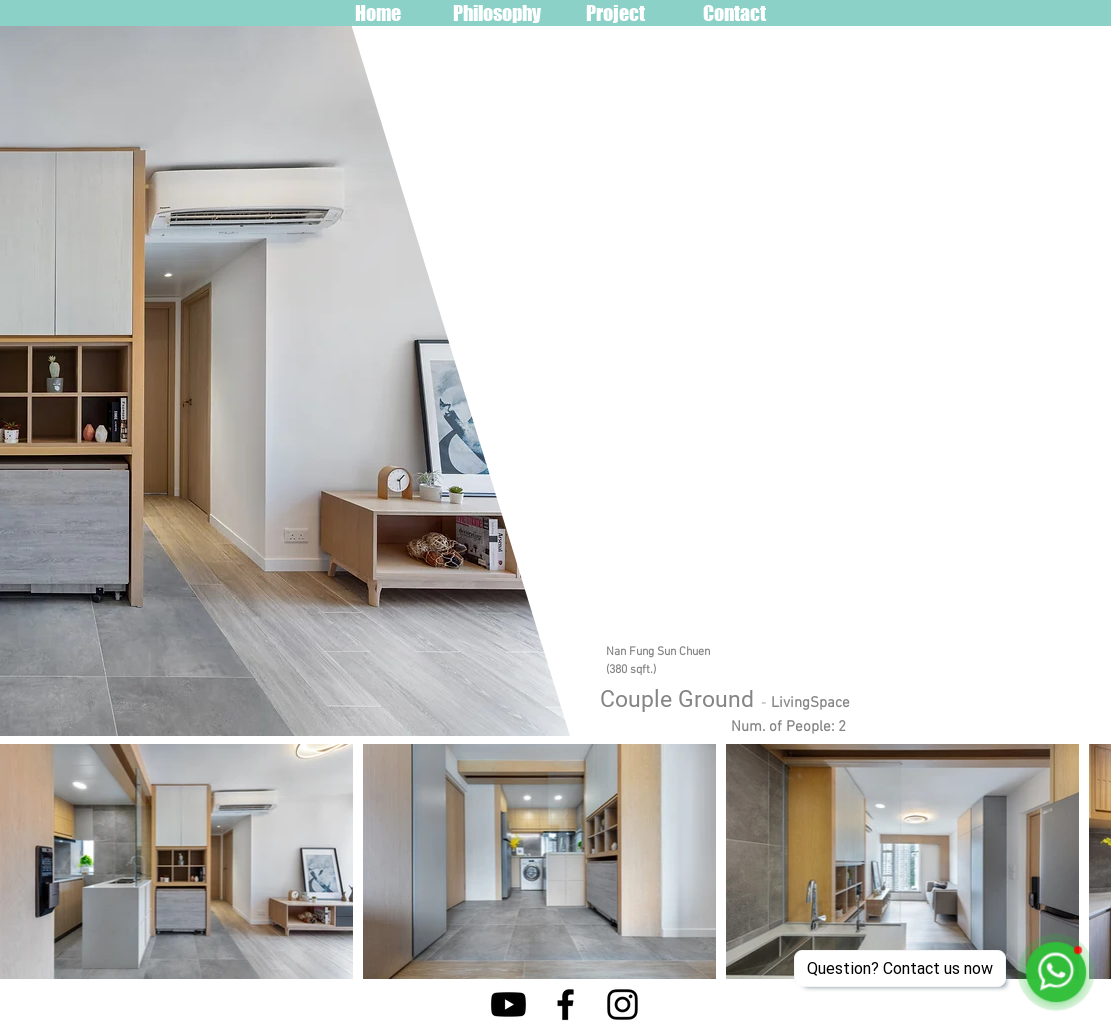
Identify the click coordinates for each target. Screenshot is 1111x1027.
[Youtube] (508, 1004)
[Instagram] (622, 1004)
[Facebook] (565, 1004)
